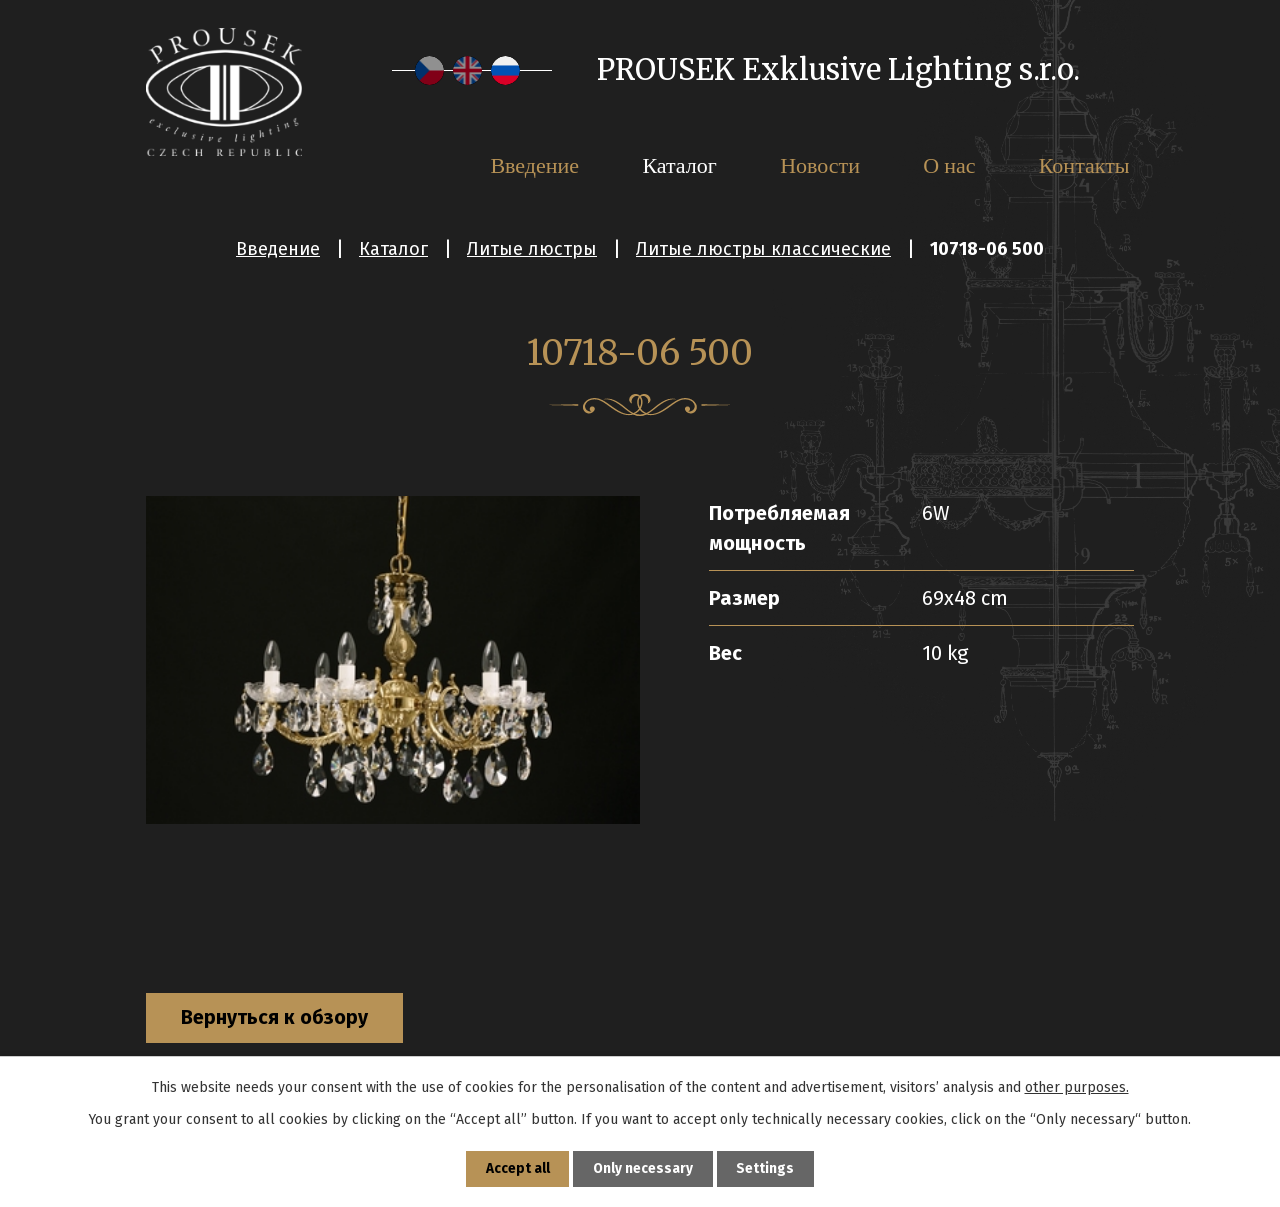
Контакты (1084, 165)
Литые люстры (532, 249)
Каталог (393, 249)
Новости (820, 165)
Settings (767, 1168)
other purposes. (1077, 1085)
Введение (278, 249)
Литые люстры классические (763, 249)
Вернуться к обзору (280, 1019)
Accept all (517, 1168)
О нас (949, 165)
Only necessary (643, 1168)
